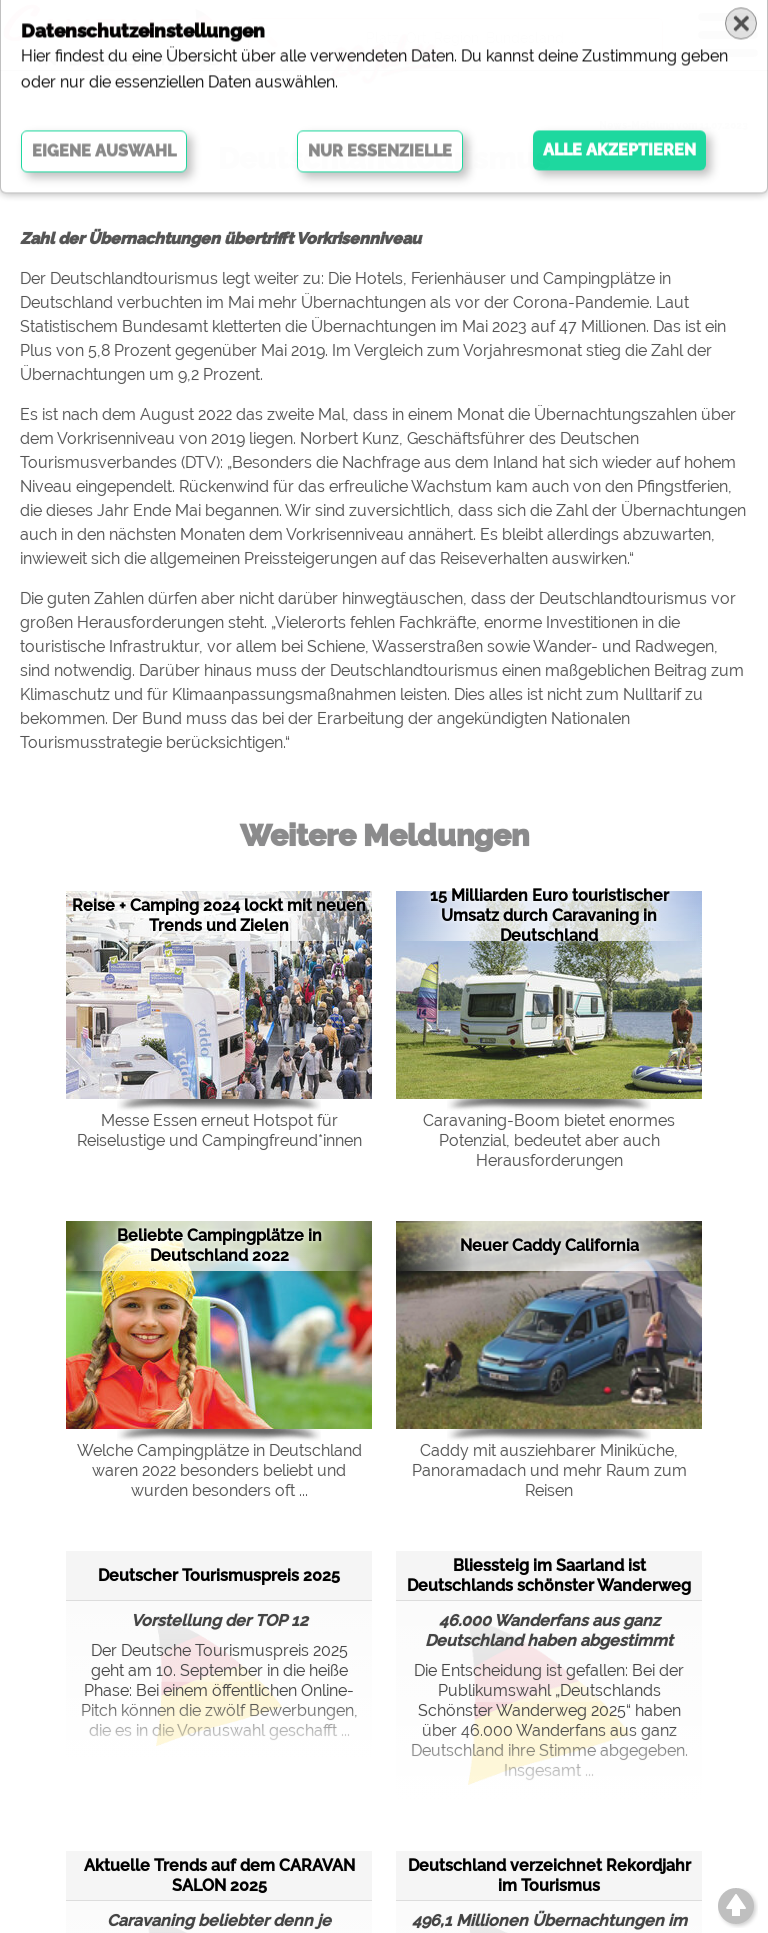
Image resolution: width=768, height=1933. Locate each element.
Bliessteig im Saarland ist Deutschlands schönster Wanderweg (549, 1575)
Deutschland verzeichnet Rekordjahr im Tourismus (549, 1875)
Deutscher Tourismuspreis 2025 (219, 1575)
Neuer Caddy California (549, 1245)
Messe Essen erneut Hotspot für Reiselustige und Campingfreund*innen (219, 1130)
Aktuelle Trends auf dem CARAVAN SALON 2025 (219, 1875)
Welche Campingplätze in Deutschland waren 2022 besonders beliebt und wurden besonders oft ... (219, 1470)
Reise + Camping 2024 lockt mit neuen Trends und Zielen (219, 915)
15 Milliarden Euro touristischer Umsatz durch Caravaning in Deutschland (549, 915)
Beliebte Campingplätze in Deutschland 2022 (219, 1245)
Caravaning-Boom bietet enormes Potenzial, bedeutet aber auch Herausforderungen (549, 1140)
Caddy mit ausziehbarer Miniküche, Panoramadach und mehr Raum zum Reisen (549, 1470)
